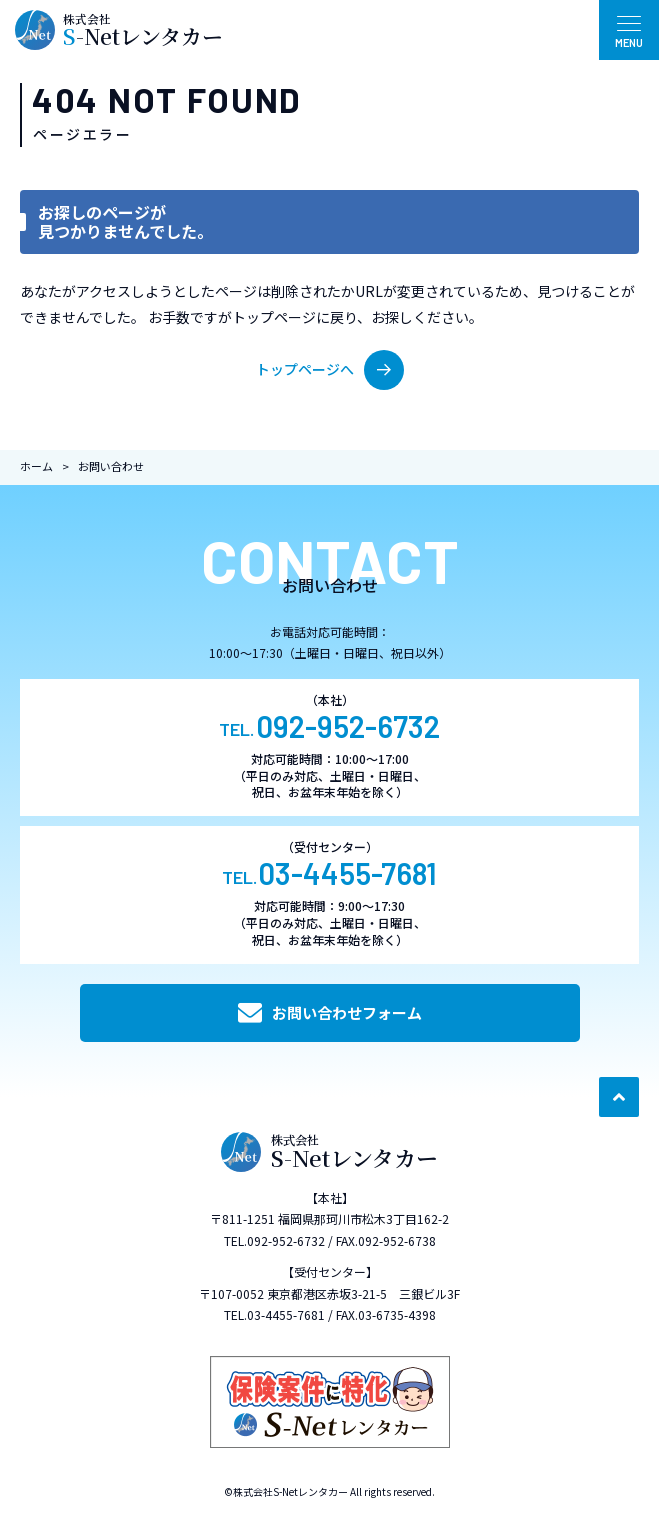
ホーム (36, 466)
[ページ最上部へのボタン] (619, 1097)
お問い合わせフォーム (330, 1013)
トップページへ (330, 370)
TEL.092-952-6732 (274, 1240)
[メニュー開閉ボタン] (629, 30)
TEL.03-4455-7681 (274, 1314)
